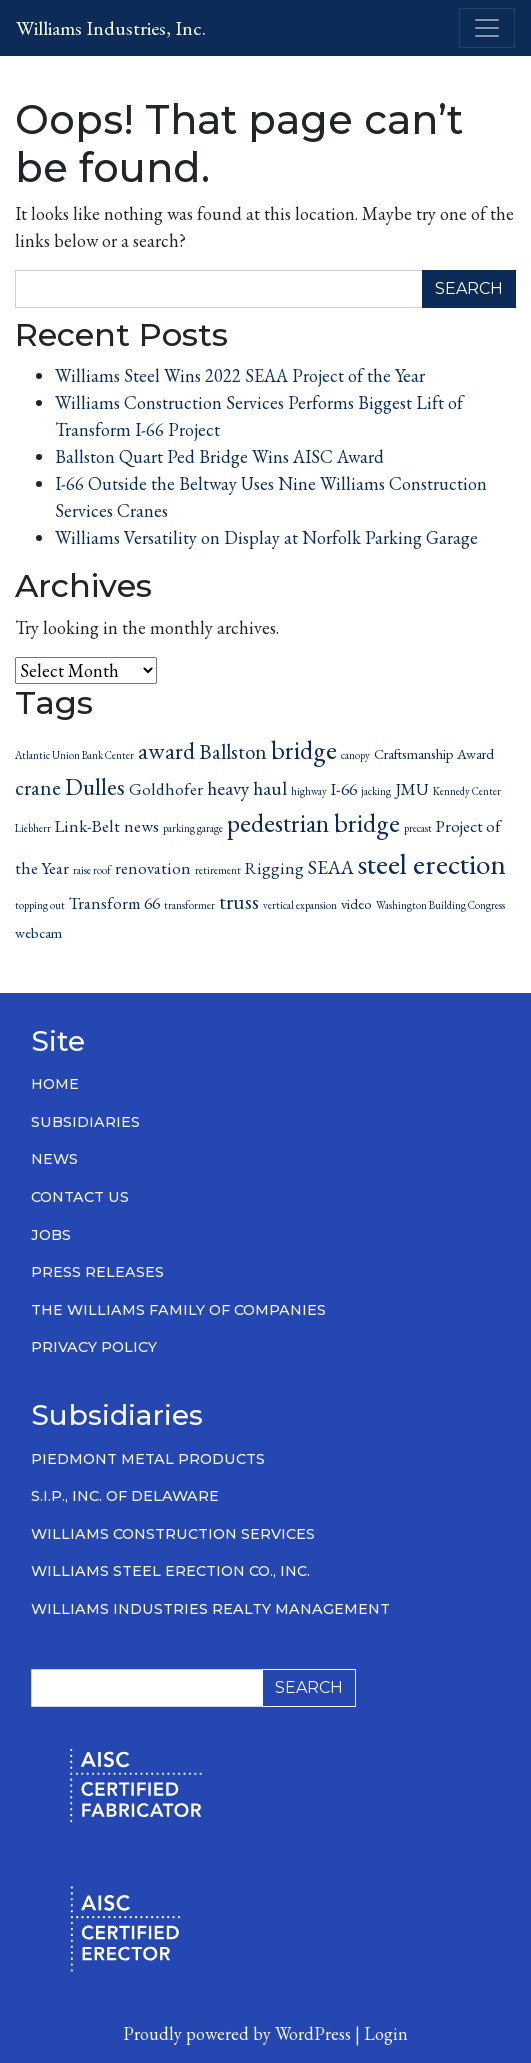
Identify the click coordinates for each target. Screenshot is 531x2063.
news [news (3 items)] (141, 826)
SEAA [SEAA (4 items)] (331, 867)
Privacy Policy (94, 1347)
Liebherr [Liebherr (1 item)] (33, 828)
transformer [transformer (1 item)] (189, 905)
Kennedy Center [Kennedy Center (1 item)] (467, 791)
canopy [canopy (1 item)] (355, 755)
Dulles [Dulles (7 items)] (95, 786)
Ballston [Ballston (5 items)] (233, 751)
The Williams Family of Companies (178, 1310)
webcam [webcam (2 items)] (38, 932)
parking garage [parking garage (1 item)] (193, 828)
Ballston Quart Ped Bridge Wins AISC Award (219, 456)
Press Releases (97, 1272)
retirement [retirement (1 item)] (218, 870)
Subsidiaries (85, 1122)
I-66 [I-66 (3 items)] (344, 789)
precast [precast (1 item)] (418, 828)
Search (469, 288)
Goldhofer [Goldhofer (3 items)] (166, 789)
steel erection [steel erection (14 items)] (432, 863)
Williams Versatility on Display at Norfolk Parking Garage (266, 537)
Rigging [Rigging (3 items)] (274, 868)
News (54, 1159)
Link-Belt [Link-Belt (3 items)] (87, 826)
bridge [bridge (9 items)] (304, 750)
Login (386, 2033)
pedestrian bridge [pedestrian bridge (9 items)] (313, 823)
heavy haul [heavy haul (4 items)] (247, 788)
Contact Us (80, 1197)
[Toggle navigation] (487, 28)
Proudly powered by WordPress (237, 2033)
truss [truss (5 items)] (239, 901)
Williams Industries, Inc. (111, 28)
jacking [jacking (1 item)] (376, 791)
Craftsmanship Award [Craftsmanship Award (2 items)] (434, 753)
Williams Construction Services (173, 1534)
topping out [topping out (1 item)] (40, 905)
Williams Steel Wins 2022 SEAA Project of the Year (240, 375)
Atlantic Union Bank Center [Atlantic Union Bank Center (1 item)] (74, 755)
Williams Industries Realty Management (210, 1609)
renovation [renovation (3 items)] (153, 868)
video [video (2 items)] (356, 903)
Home (55, 1084)
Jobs (51, 1235)
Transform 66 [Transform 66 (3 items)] (114, 903)
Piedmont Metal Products (148, 1459)
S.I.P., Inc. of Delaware (125, 1496)
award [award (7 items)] (166, 750)
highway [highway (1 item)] (309, 791)
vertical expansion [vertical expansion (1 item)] (300, 905)
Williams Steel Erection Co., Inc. (170, 1571)
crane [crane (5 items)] (38, 787)
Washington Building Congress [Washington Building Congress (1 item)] (440, 905)
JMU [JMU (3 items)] (412, 789)
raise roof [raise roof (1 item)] (92, 870)
